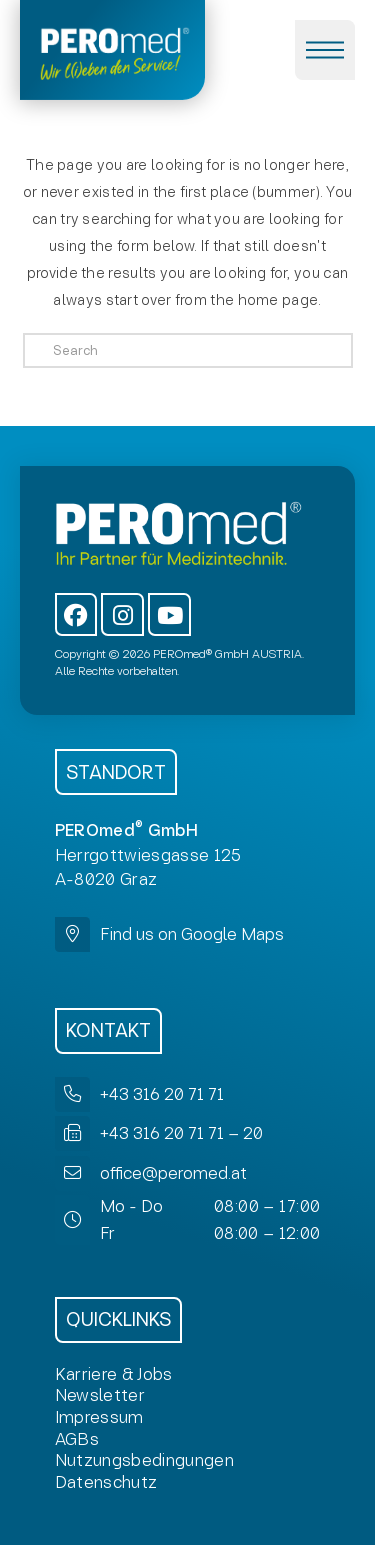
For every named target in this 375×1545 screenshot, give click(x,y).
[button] (325, 50)
